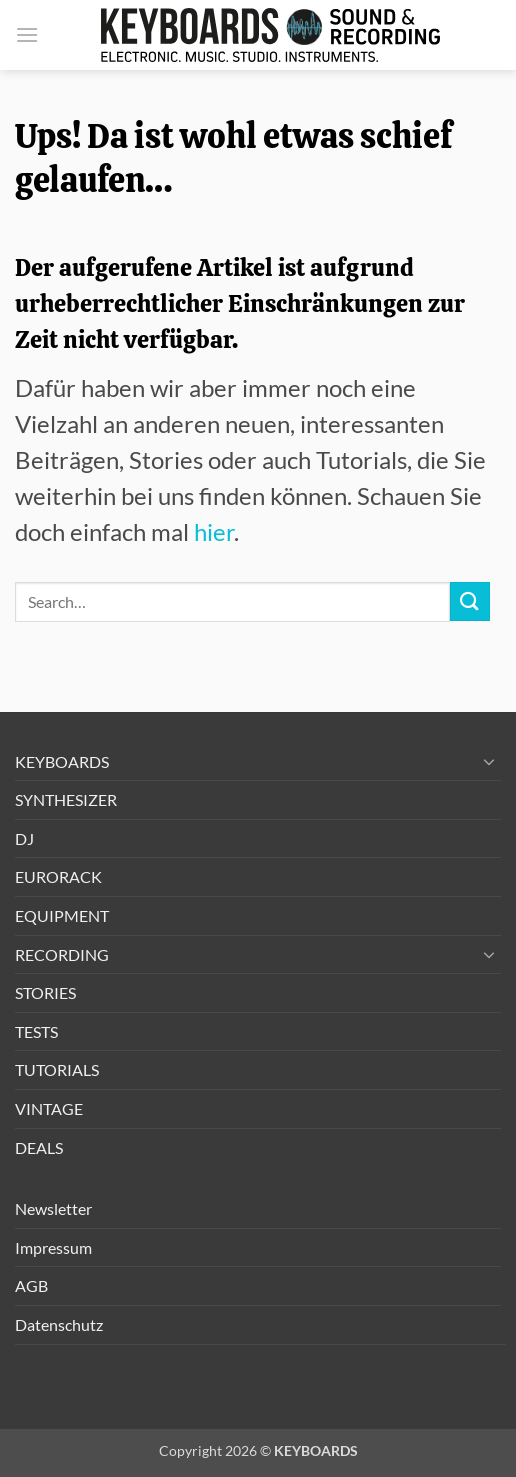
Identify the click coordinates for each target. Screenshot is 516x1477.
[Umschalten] (489, 761)
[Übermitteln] (470, 601)
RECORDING (62, 954)
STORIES (45, 992)
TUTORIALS (57, 1069)
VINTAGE (49, 1108)
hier (214, 531)
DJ (24, 838)
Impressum (53, 1247)
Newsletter (53, 1208)
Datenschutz (59, 1324)
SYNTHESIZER (66, 799)
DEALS (39, 1147)
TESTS (36, 1031)
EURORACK (58, 876)
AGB (31, 1285)
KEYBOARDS (62, 761)
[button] (27, 34)
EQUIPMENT (62, 915)
